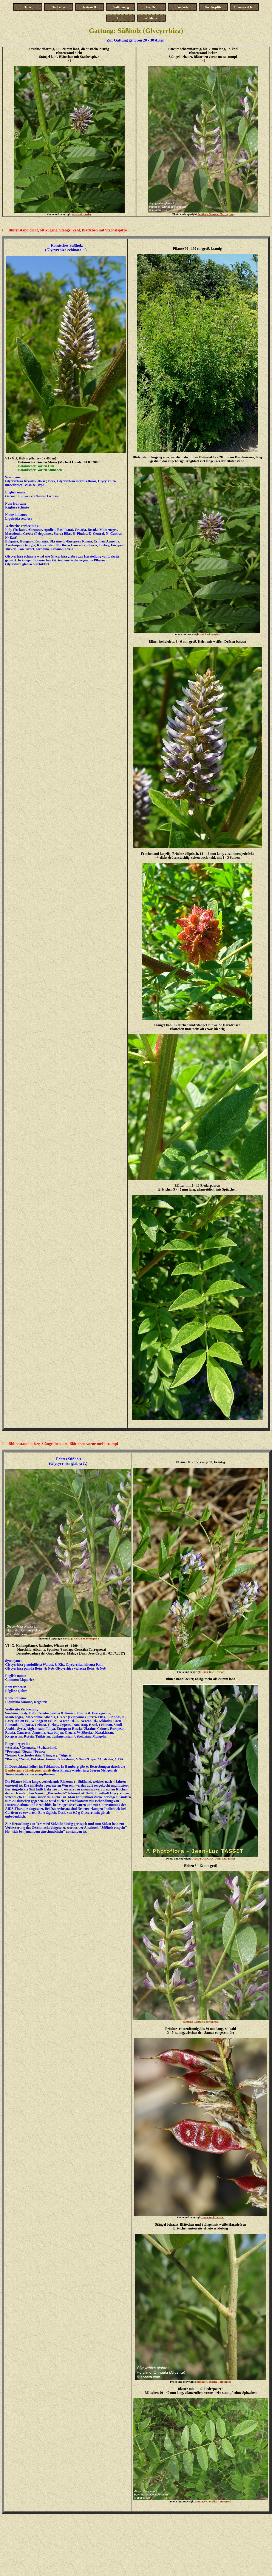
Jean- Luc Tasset (213, 1858)
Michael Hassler (81, 214)
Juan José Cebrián (212, 1671)
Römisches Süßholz (67, 245)
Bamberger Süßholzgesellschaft (28, 1770)
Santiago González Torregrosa (215, 214)
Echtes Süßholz (68, 1459)
